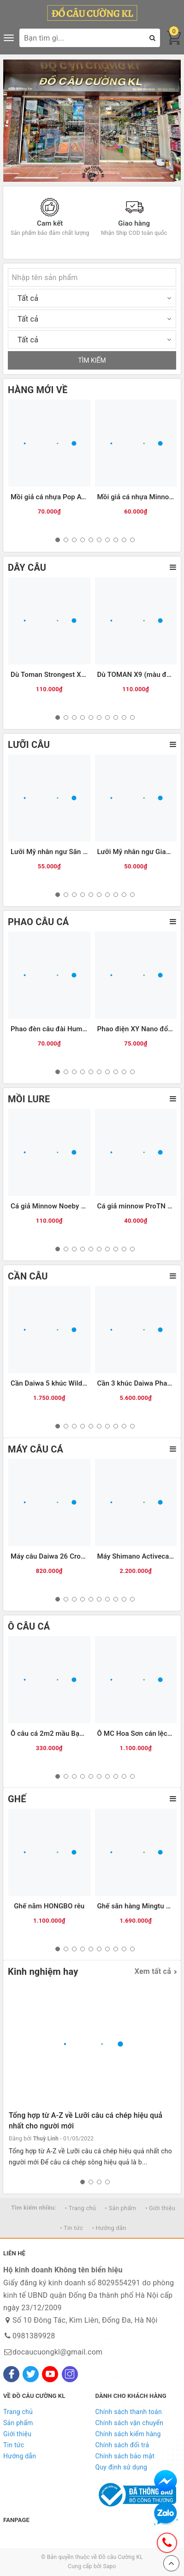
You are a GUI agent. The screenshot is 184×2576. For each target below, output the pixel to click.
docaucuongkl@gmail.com (57, 2352)
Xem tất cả (153, 1971)
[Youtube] (50, 2374)
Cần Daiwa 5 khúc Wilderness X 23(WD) (73, 1383)
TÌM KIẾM (92, 360)
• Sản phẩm (121, 2208)
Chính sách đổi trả (122, 2445)
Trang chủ (18, 2411)
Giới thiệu (17, 2434)
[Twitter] (31, 2374)
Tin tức (13, 2445)
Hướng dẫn (19, 2456)
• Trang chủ (80, 2208)
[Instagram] (70, 2374)
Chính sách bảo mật (124, 2456)
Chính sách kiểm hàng (128, 2434)
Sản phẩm (18, 2423)
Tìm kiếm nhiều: (33, 2207)
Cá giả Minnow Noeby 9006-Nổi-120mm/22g (81, 1206)
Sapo (109, 2566)
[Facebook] (11, 2374)
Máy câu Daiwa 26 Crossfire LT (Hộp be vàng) (82, 1556)
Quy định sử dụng (121, 2467)
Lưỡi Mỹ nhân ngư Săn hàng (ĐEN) (65, 852)
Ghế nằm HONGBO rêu (49, 1906)
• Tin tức (71, 2227)
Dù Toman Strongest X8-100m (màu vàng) (77, 674)
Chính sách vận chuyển (129, 2423)
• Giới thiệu (160, 2208)
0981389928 (33, 2335)
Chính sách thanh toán (128, 2411)
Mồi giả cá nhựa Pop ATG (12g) (60, 497)
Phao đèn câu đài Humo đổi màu (62, 1029)
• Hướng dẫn (109, 2227)
